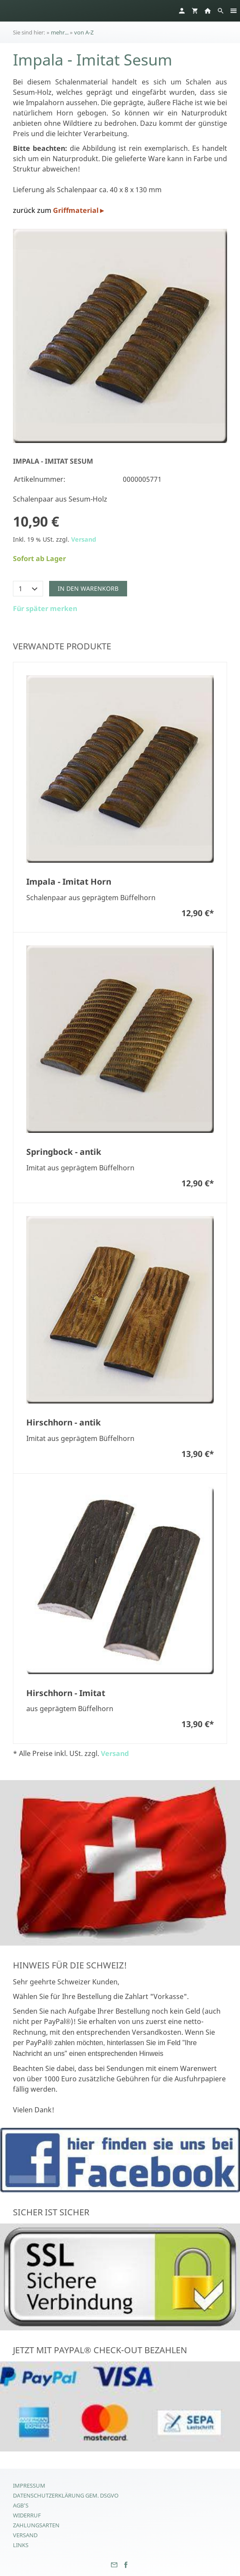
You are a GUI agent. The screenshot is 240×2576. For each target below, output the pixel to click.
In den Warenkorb (88, 588)
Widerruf (27, 2515)
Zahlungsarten (36, 2525)
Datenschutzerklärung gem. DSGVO (65, 2495)
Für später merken (45, 608)
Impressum (29, 2485)
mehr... (60, 32)
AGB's (20, 2505)
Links (20, 2545)
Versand (83, 539)
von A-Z (84, 32)
